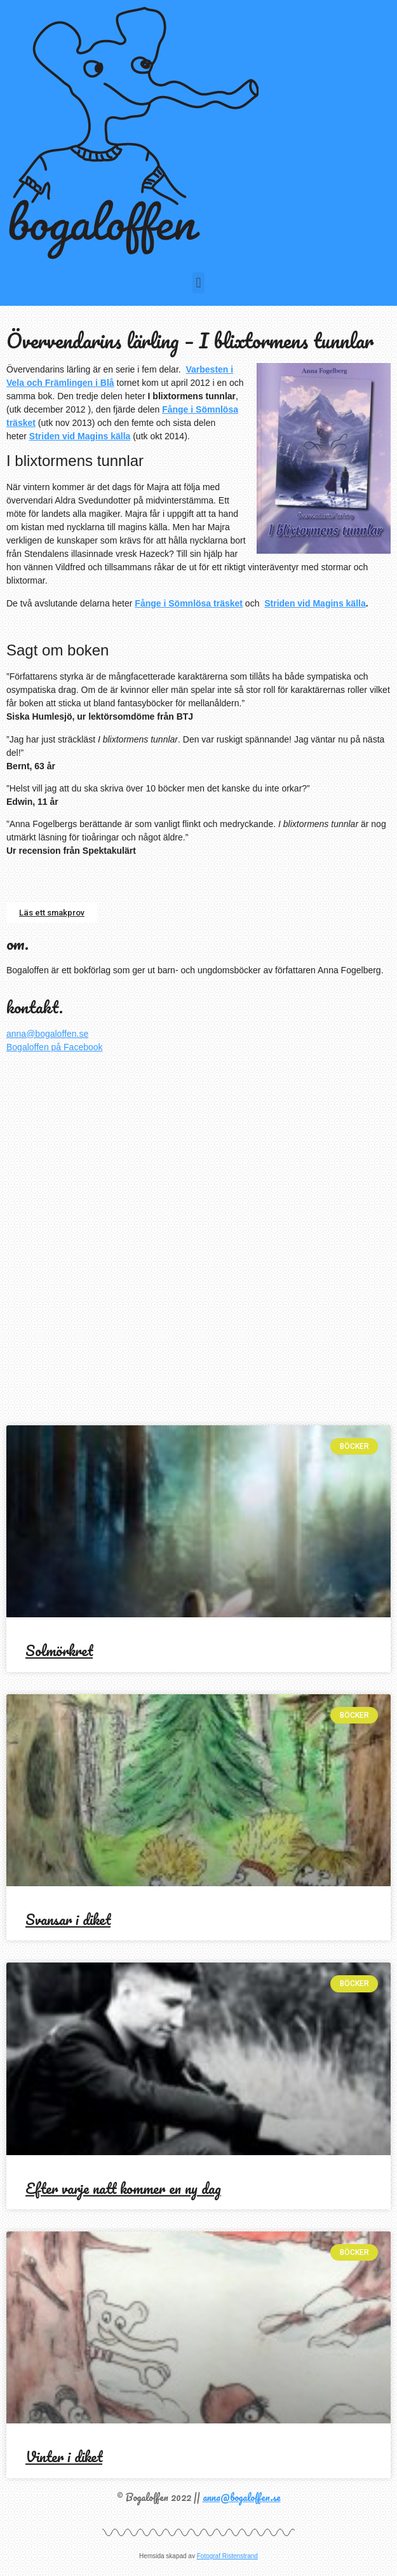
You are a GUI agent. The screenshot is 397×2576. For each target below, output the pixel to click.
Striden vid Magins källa (80, 436)
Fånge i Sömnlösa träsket (189, 603)
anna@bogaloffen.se (47, 1034)
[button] (198, 282)
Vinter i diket (63, 2457)
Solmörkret (59, 1650)
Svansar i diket (68, 1919)
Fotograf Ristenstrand (227, 2555)
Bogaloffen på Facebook (54, 1047)
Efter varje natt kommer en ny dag (123, 2188)
